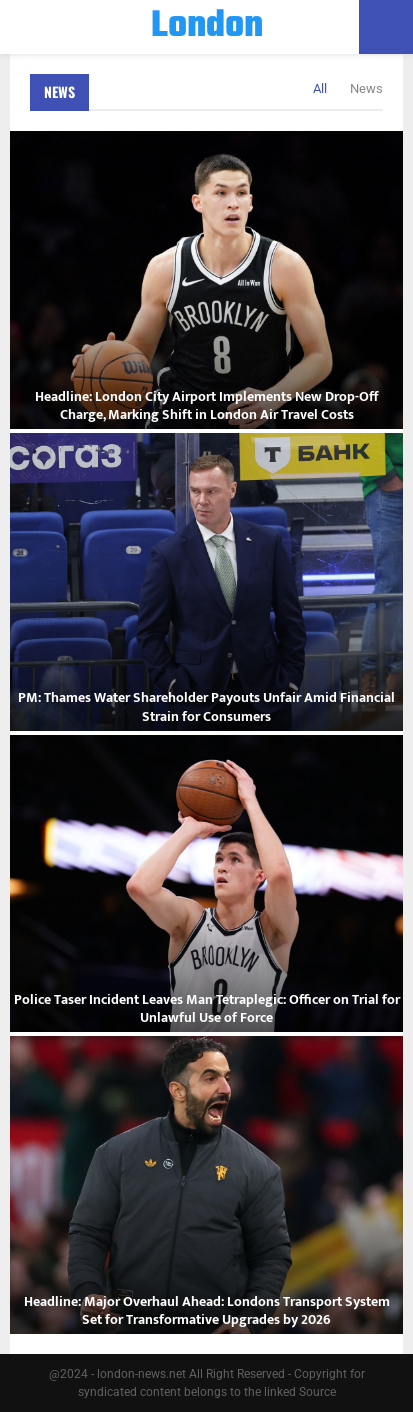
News (59, 91)
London (207, 27)
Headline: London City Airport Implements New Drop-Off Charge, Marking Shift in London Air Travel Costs (206, 405)
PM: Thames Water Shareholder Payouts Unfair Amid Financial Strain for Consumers (206, 706)
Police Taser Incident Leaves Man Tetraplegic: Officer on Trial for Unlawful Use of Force (207, 1008)
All (320, 88)
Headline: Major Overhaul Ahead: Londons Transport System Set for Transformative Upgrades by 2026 (207, 1310)
